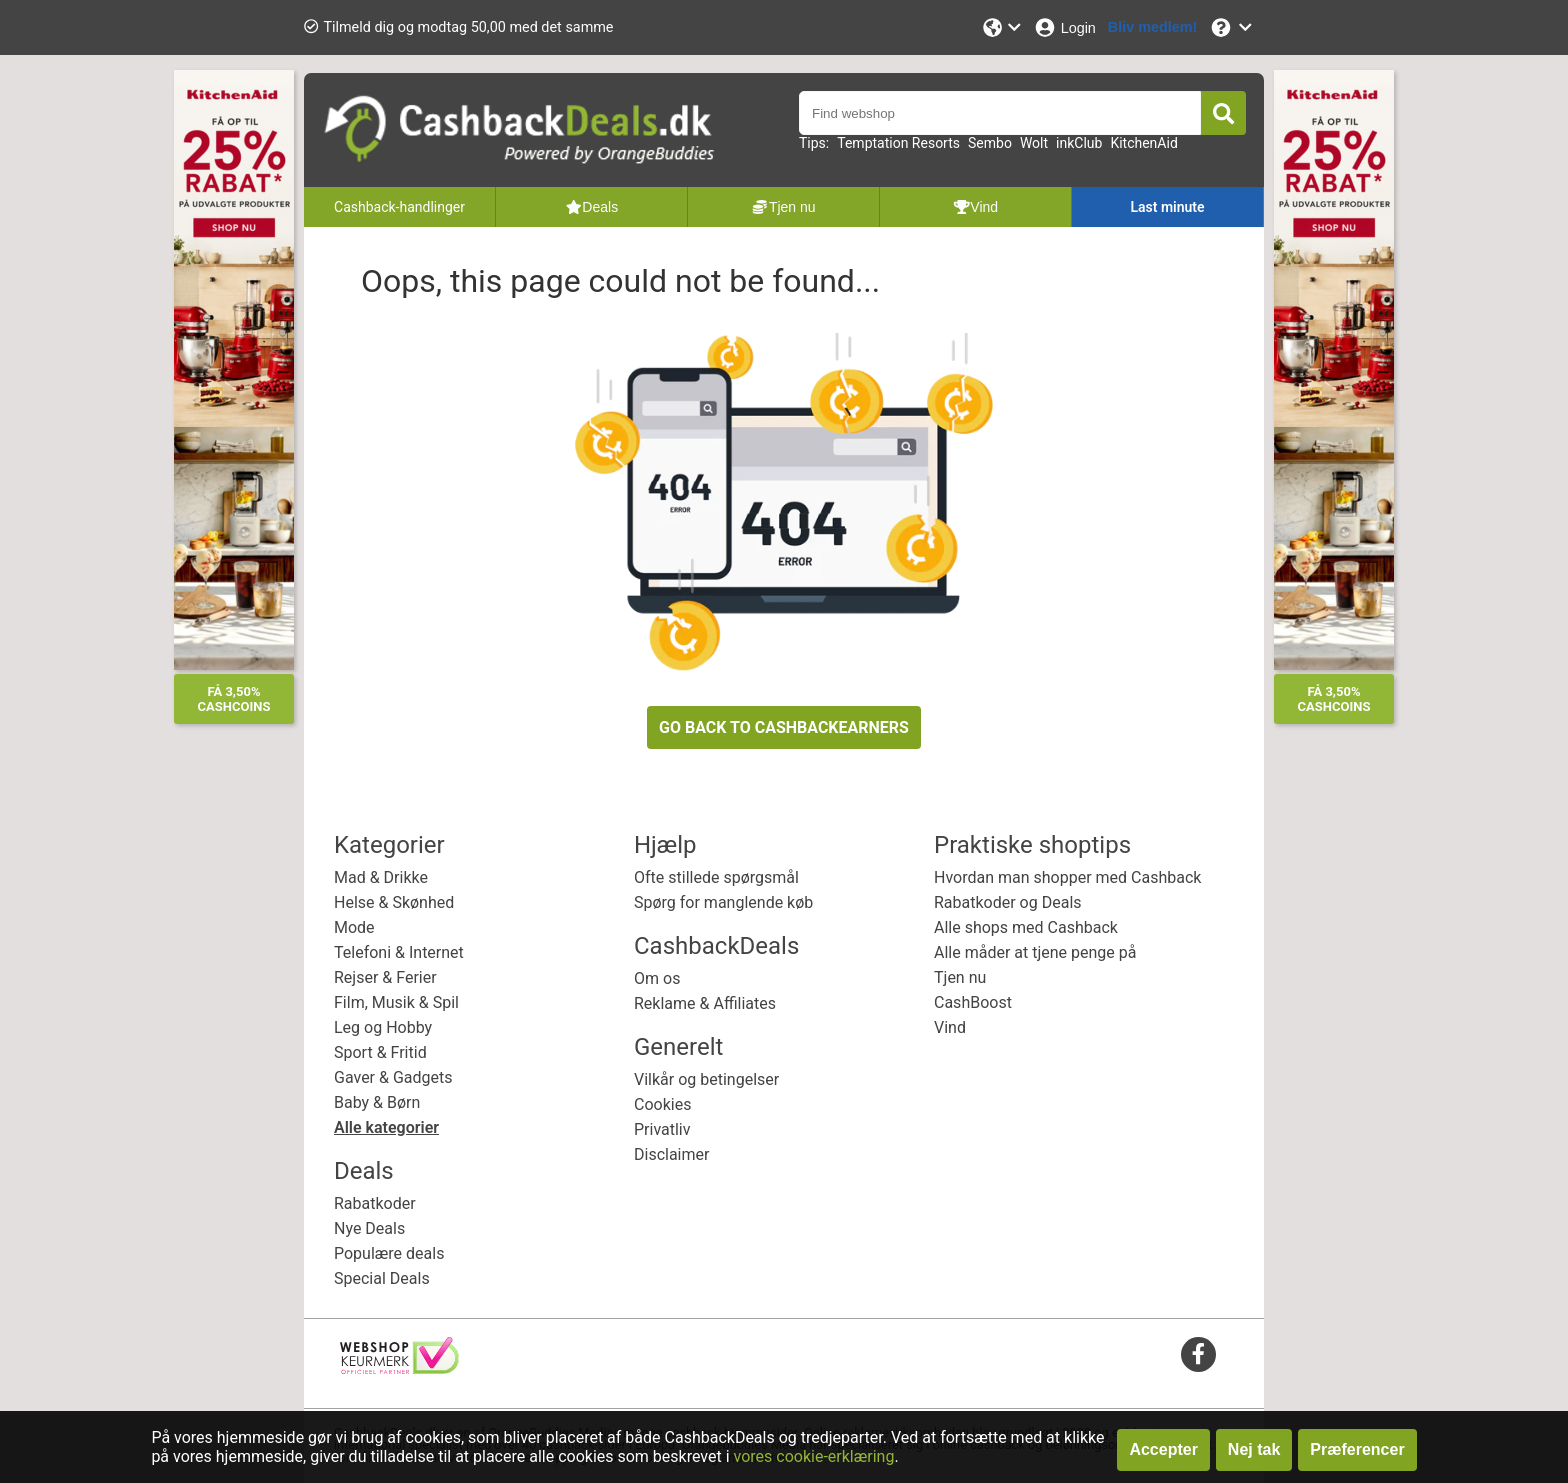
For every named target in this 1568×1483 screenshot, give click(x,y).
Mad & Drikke (381, 877)
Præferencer (1357, 1449)
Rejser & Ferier (385, 977)
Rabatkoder (375, 1203)
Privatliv (662, 1129)
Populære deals (389, 1253)
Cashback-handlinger (399, 207)
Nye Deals (369, 1228)
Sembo (990, 143)
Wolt (1034, 143)
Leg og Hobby (383, 1027)
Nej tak (1254, 1449)
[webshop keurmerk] (399, 1368)
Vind (950, 1027)
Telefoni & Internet (399, 952)
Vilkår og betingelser (706, 1079)
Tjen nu (960, 977)
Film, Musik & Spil (396, 1002)
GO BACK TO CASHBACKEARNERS (784, 727)
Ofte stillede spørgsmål (716, 877)
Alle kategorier (386, 1127)
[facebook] (1198, 1353)
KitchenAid (1143, 143)
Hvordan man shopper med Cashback (1067, 877)
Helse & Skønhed (394, 902)
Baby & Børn (377, 1102)
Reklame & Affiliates (705, 1003)
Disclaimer (671, 1154)
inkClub (1079, 143)
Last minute (1167, 207)
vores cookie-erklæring (814, 1456)
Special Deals (382, 1278)
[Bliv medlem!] (1153, 27)
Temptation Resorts (898, 143)
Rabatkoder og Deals (1008, 902)
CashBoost (973, 1002)
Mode (354, 927)
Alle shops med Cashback (1026, 927)
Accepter (1163, 1449)
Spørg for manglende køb (723, 902)
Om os (657, 978)
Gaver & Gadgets (393, 1077)
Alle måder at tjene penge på (1035, 952)
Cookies (662, 1104)
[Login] (1064, 27)
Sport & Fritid (380, 1052)
